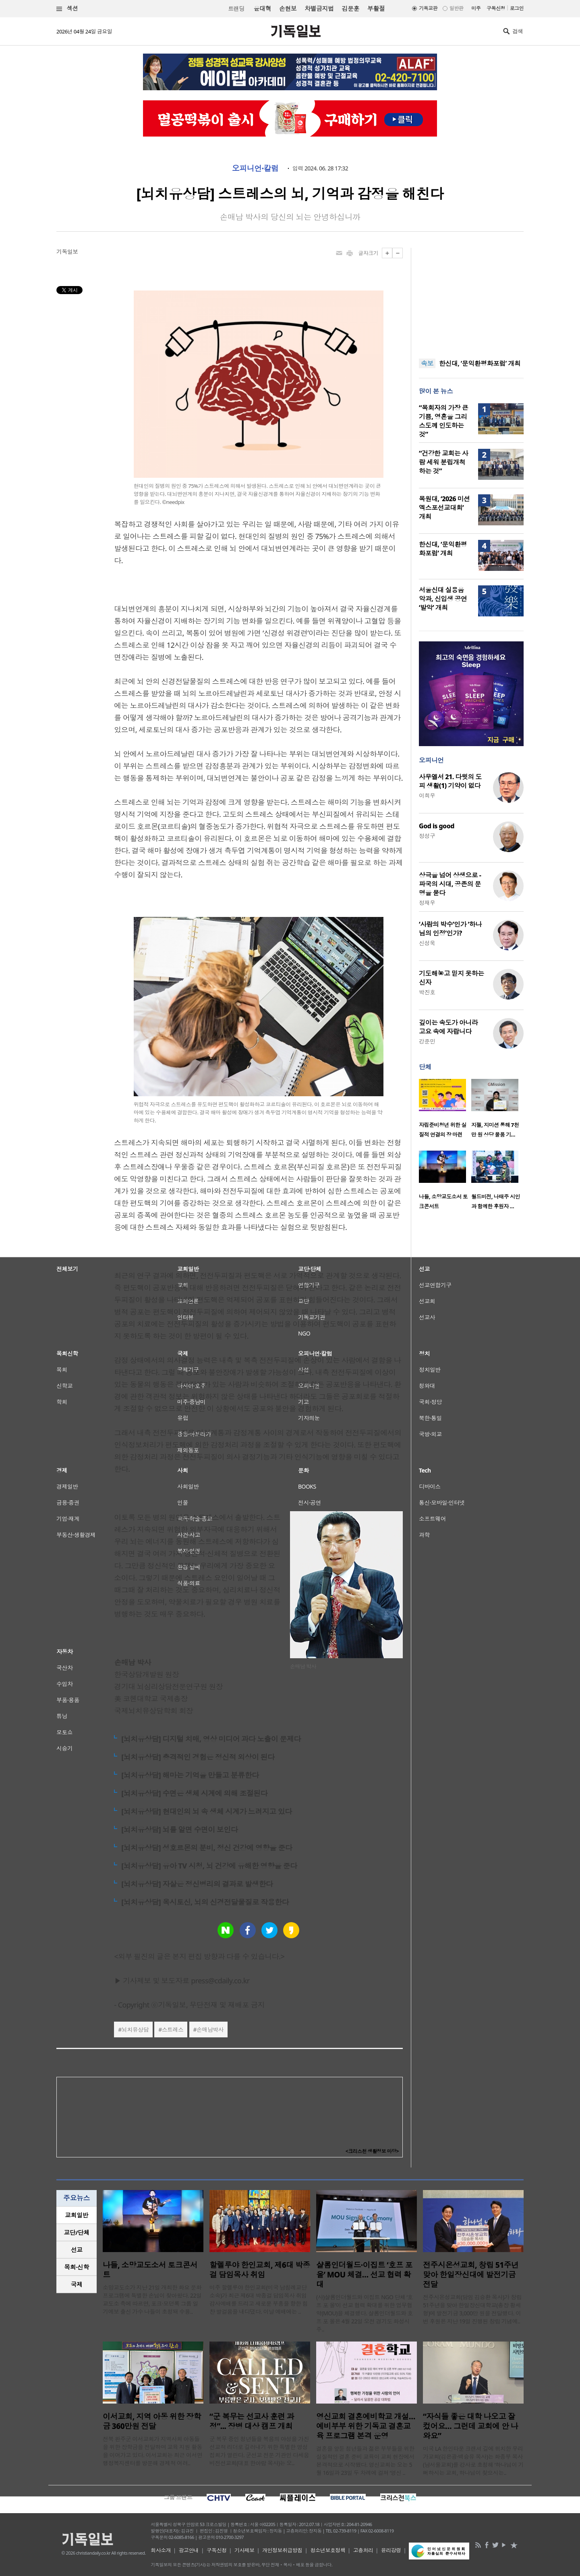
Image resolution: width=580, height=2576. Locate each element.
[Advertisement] (471, 298)
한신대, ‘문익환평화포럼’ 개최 (479, 363)
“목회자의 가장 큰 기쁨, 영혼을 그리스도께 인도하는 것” (443, 421)
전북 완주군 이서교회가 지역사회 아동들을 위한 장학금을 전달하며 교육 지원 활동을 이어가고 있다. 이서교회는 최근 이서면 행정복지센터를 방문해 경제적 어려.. (152, 2451)
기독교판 (428, 8)
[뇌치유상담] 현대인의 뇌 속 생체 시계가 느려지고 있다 (206, 1811)
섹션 (67, 8)
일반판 (456, 8)
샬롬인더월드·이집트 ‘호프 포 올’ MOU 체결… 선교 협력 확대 (364, 2275)
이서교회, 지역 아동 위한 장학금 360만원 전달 (152, 2421)
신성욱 (427, 943)
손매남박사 (210, 2029)
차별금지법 (319, 8)
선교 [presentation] (77, 2250)
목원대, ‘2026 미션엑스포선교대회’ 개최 (444, 507)
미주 (476, 8)
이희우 (427, 795)
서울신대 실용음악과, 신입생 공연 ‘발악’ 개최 (443, 598)
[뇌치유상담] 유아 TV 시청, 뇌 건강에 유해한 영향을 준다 (209, 1866)
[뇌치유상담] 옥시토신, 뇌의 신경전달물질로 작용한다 (205, 1902)
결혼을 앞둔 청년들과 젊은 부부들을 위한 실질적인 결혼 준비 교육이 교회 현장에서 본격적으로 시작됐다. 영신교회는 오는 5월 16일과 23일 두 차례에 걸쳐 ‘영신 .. (365, 2460)
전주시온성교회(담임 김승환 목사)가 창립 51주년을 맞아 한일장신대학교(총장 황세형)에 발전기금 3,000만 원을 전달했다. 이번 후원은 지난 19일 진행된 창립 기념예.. (472, 2309)
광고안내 (189, 2550)
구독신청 (496, 8)
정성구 (427, 836)
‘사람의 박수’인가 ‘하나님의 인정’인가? (450, 928)
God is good (436, 825)
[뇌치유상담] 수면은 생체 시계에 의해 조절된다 (194, 1793)
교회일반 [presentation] (76, 2215)
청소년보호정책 (327, 2550)
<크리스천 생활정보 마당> (372, 2151)
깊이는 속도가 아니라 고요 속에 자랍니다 (448, 1027)
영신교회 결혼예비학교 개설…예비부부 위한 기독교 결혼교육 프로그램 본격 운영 (365, 2426)
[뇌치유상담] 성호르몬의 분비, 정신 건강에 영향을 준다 (206, 1847)
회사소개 (161, 2550)
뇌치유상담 (135, 2029)
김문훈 (350, 8)
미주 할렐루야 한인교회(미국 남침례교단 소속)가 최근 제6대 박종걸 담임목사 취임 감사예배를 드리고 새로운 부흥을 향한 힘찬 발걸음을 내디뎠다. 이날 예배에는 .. (258, 2299)
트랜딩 (236, 8)
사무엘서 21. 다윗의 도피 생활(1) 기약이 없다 (450, 781)
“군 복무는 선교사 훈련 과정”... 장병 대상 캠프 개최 (251, 2421)
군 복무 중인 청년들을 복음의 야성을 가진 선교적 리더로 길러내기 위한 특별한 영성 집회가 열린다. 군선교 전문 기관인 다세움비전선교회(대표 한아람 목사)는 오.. (259, 2451)
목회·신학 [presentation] (76, 2267)
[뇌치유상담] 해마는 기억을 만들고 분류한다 (190, 1775)
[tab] (76, 2215)
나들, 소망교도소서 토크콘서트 (150, 2270)
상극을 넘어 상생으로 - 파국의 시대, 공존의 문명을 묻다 (450, 884)
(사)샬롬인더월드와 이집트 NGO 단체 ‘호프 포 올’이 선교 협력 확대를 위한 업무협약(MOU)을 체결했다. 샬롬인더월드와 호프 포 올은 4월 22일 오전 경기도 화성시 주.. (364, 2313)
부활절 (376, 8)
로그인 (517, 8)
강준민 (427, 1041)
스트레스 (173, 2029)
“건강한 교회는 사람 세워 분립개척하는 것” (443, 462)
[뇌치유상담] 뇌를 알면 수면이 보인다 (179, 1829)
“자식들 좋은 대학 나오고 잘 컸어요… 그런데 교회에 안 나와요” (470, 2426)
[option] (445, 1111)
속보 (427, 363)
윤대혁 (262, 8)
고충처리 (363, 2550)
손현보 (287, 8)
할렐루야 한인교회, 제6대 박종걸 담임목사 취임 (259, 2270)
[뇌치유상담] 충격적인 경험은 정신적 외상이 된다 (197, 1757)
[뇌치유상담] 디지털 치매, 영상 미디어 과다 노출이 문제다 (210, 1739)
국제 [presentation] (77, 2284)
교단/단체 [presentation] (76, 2232)
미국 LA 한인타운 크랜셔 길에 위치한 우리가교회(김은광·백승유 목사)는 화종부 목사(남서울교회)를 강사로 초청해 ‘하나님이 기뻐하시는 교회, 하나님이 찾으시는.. (473, 2460)
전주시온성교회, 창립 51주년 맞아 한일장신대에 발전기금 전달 (471, 2275)
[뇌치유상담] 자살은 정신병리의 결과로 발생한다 (197, 1884)
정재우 (427, 902)
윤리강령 (391, 2550)
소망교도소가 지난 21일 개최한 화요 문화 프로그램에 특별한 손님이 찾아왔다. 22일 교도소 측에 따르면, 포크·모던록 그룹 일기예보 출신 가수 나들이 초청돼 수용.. (152, 2299)
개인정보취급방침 (282, 2550)
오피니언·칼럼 (255, 168)
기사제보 (244, 2550)
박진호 (427, 992)
